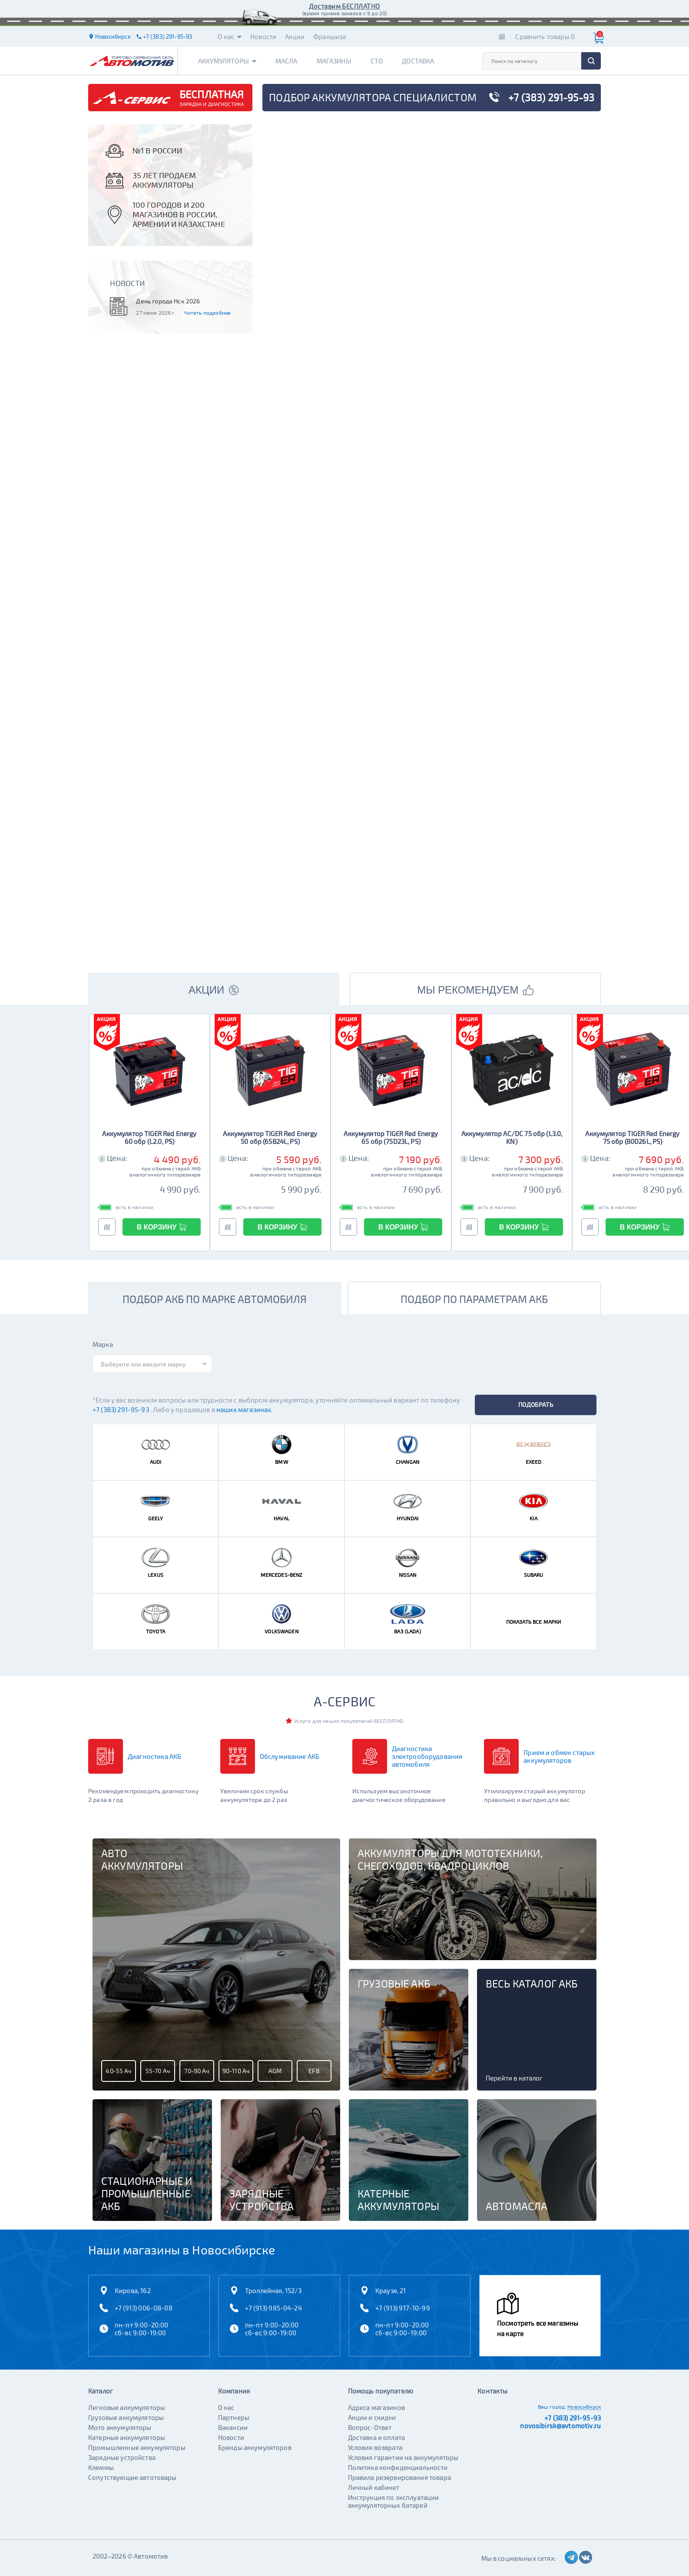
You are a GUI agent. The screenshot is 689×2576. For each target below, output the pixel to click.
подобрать (535, 1404)
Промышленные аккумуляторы (137, 2447)
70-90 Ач (196, 2070)
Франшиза (329, 36)
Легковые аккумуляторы (126, 2407)
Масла (286, 61)
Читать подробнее (207, 312)
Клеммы (101, 2467)
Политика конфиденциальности (398, 2467)
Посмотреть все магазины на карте (537, 2328)
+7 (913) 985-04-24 (273, 2308)
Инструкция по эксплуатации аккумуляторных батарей (393, 2501)
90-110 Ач (235, 2070)
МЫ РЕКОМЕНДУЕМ (475, 990)
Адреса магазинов (376, 2407)
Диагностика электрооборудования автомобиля (427, 1756)
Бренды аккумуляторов (255, 2447)
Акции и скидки (372, 2417)
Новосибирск (584, 2406)
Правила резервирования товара (399, 2477)
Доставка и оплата (376, 2437)
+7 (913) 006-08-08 (143, 2308)
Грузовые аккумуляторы (126, 2417)
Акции (295, 36)
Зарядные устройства (122, 2457)
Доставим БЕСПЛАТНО (344, 6)
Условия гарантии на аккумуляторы (403, 2457)
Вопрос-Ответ (370, 2427)
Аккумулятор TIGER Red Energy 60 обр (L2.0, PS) (149, 1137)
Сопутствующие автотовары (132, 2477)
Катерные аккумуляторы (126, 2437)
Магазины (334, 61)
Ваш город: (552, 2406)
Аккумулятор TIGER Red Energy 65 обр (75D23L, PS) (391, 1137)
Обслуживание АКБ (289, 1756)
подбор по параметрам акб (474, 1299)
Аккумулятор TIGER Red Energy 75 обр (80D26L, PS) (632, 1137)
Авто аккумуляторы (142, 1859)
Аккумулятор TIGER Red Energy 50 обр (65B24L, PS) (270, 1137)
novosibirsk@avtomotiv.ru (560, 2426)
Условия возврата (375, 2447)
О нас (230, 36)
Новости (263, 36)
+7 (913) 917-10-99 (402, 2308)
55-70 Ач (158, 2070)
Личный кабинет (374, 2487)
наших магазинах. (244, 1409)
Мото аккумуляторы (120, 2427)
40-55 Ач (118, 2070)
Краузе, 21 (390, 2290)
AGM (275, 2070)
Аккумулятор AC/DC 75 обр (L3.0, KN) (512, 1137)
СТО (377, 61)
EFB (313, 2070)
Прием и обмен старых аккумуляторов (559, 1756)
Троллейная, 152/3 (273, 2290)
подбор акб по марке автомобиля (215, 1299)
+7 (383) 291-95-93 (121, 1409)
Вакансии (233, 2427)
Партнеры (233, 2417)
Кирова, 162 (133, 2290)
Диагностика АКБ (154, 1756)
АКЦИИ (214, 990)
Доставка (418, 61)
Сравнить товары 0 (545, 36)
